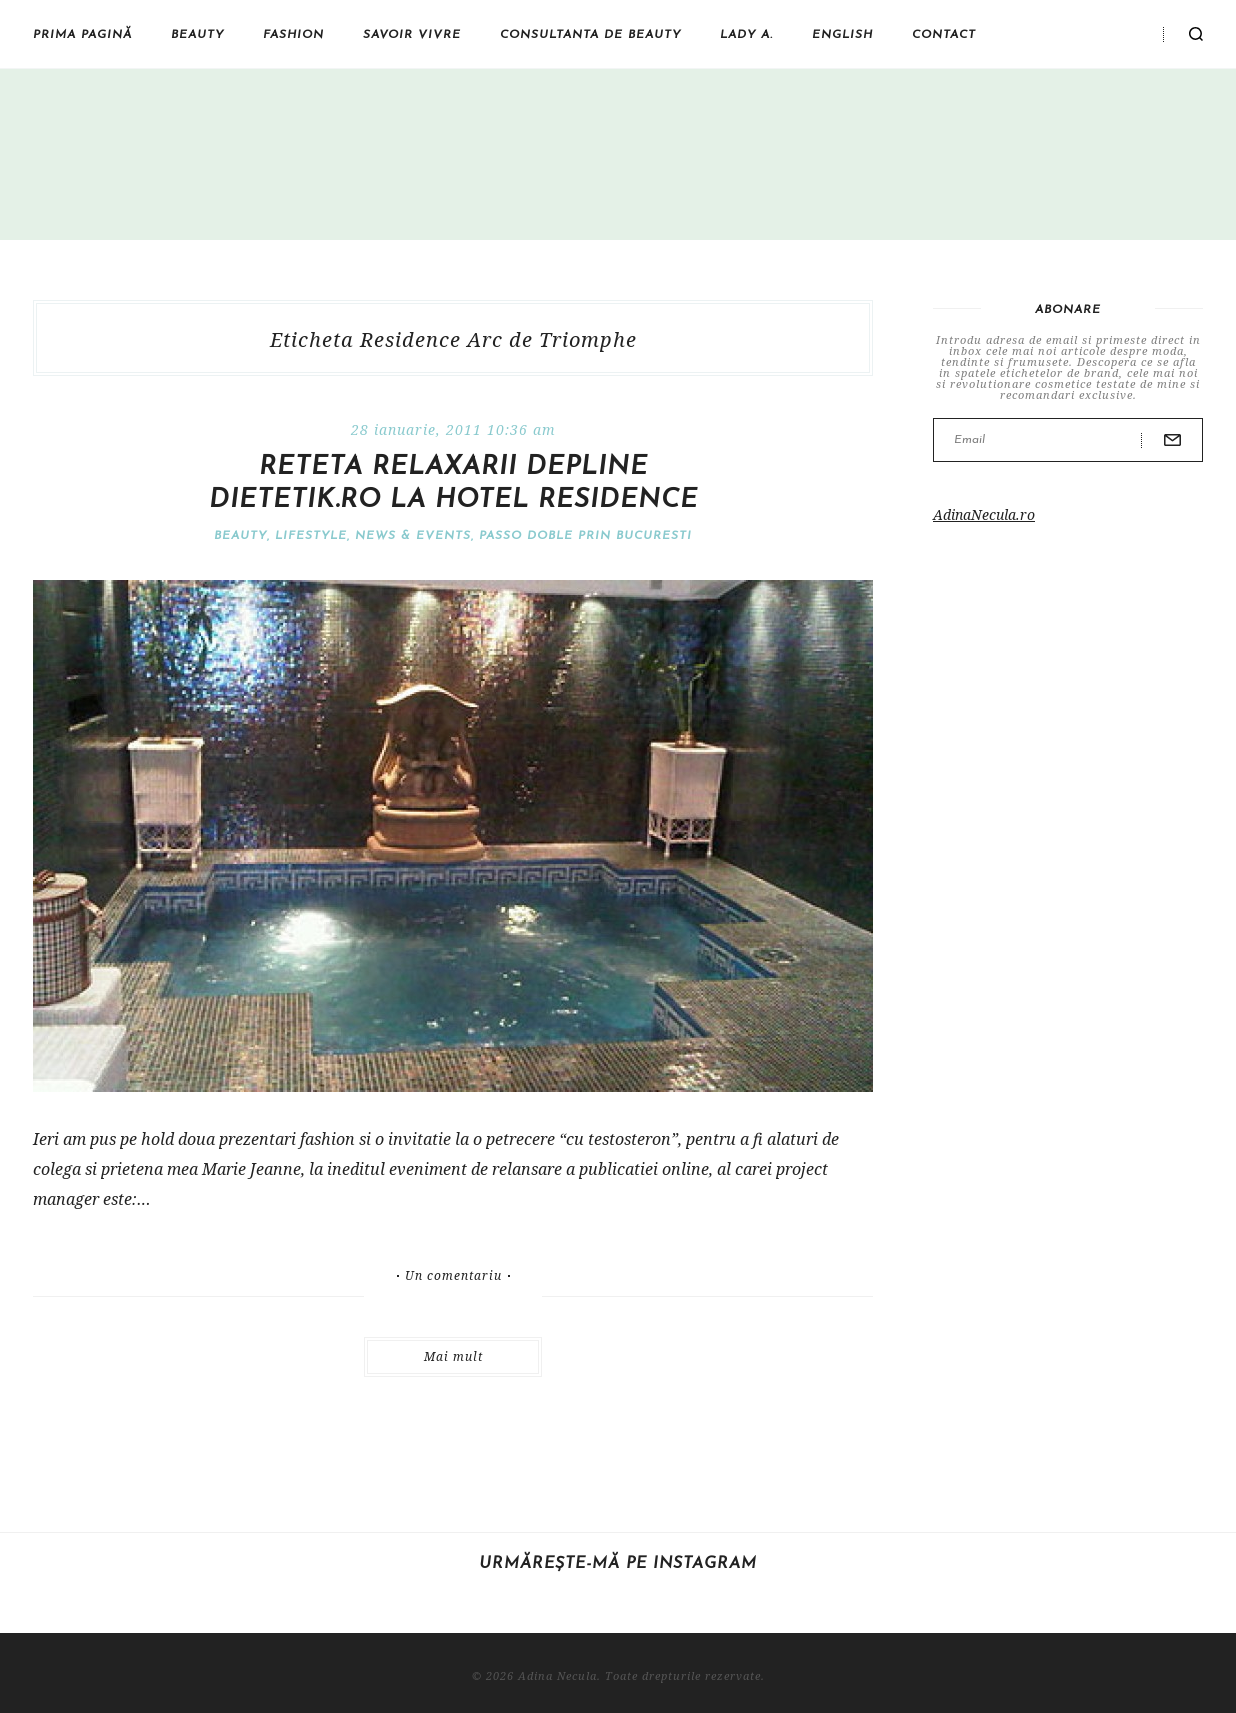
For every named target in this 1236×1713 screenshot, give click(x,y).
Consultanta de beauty (590, 35)
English (842, 35)
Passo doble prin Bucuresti (585, 536)
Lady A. (746, 35)
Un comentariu (453, 1276)
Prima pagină (82, 35)
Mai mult (453, 1356)
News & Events (413, 536)
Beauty (197, 35)
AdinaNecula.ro (984, 514)
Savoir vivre (412, 35)
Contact (944, 35)
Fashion (293, 35)
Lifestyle (311, 536)
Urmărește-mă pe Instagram (618, 1564)
